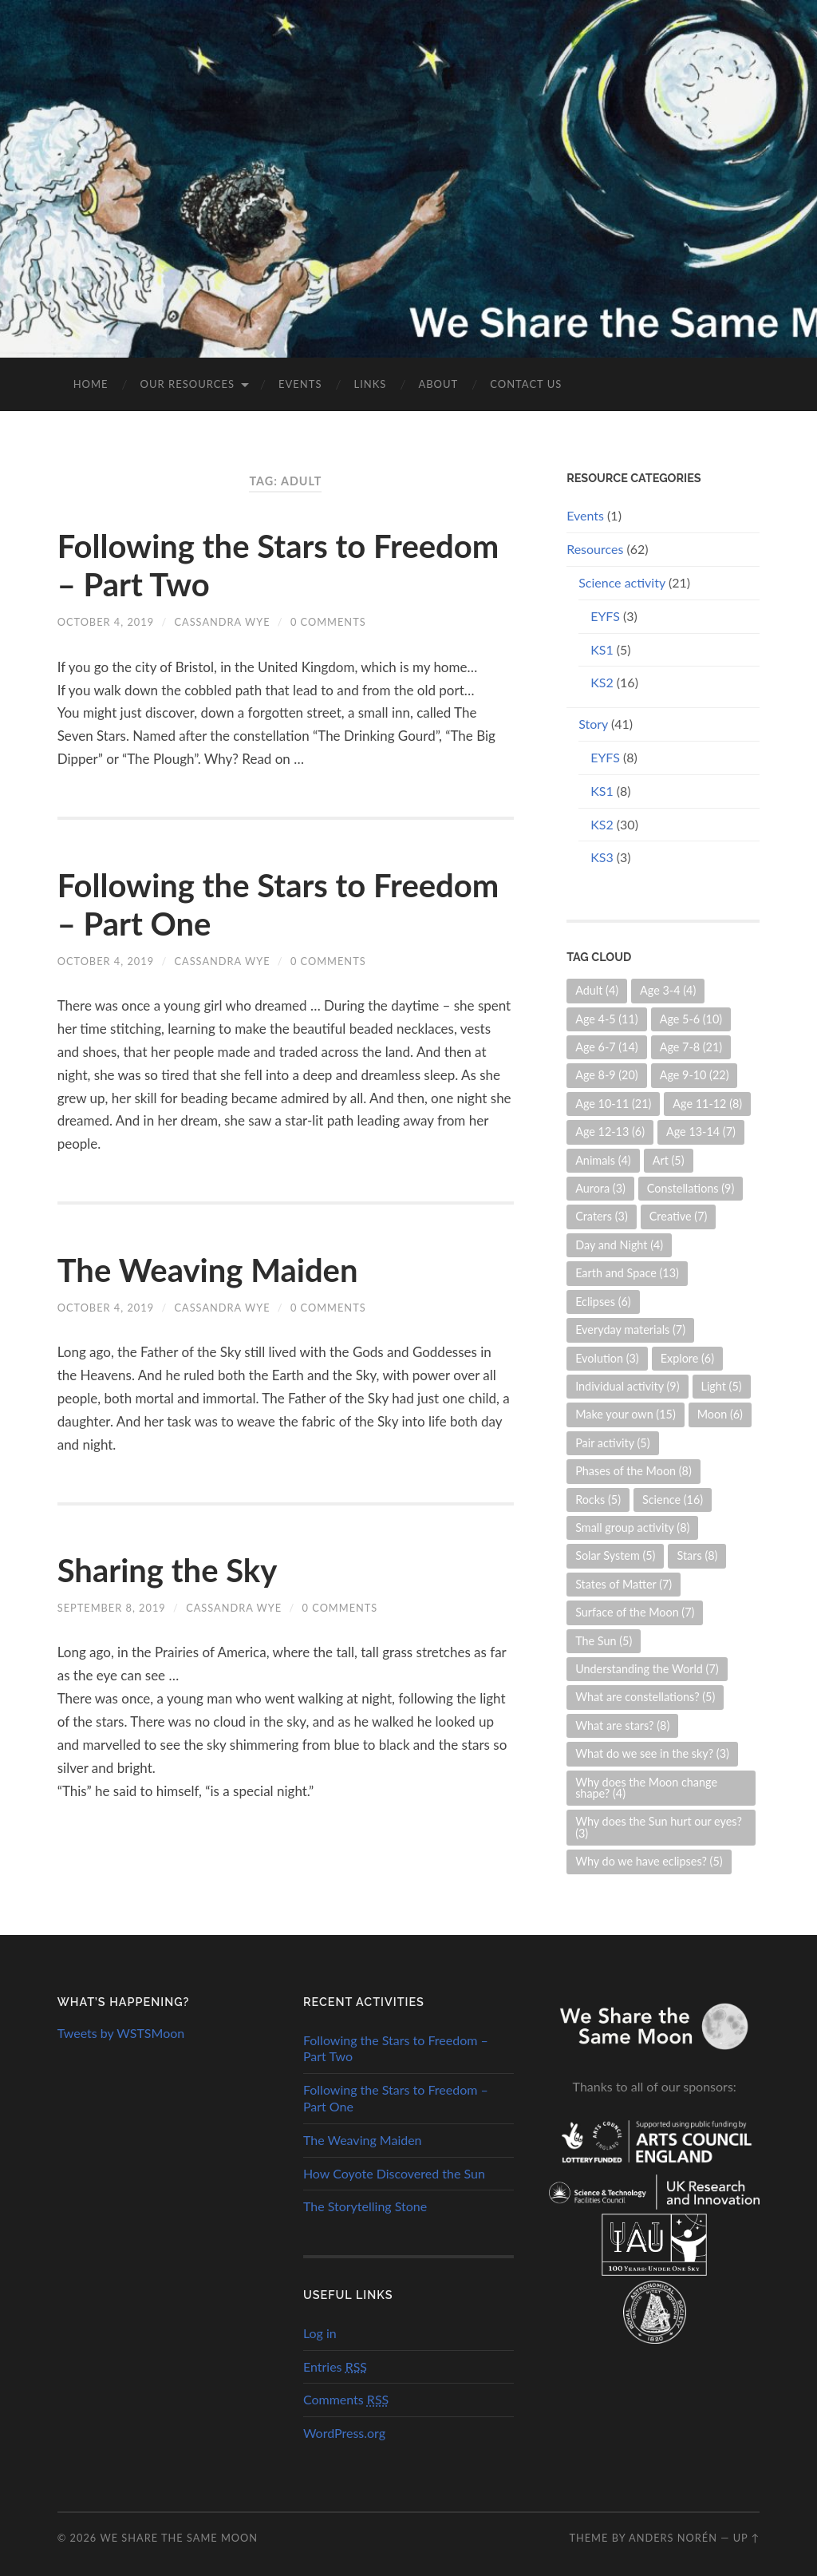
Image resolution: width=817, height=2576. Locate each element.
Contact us (526, 384)
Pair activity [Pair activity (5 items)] (612, 1443)
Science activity (621, 582)
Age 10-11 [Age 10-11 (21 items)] (613, 1103)
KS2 (602, 682)
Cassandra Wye (222, 621)
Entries (335, 2366)
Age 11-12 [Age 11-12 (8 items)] (707, 1103)
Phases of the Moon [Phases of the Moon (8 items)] (633, 1471)
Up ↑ (746, 2537)
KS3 (602, 857)
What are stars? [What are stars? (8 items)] (622, 1725)
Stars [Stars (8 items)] (697, 1555)
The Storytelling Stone (365, 2206)
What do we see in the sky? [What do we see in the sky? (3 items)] (652, 1753)
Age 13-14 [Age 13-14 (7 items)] (701, 1131)
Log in (320, 2333)
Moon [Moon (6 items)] (720, 1414)
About (438, 384)
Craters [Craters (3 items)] (601, 1216)
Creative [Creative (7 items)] (678, 1216)
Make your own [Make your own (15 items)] (625, 1414)
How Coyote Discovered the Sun (394, 2173)
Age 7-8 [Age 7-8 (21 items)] (691, 1047)
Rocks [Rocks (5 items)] (598, 1499)
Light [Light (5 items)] (721, 1386)
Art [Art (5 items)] (669, 1160)
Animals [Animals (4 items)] (603, 1160)
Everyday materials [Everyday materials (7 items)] (630, 1329)
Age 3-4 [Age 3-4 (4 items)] (668, 990)
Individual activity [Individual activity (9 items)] (627, 1386)
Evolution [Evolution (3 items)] (607, 1358)
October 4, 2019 (105, 621)
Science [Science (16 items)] (672, 1499)
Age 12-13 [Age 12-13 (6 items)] (610, 1131)
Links (369, 384)
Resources (594, 548)
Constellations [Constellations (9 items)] (690, 1188)
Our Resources (187, 384)
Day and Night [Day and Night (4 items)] (619, 1245)
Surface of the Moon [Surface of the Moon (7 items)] (634, 1612)
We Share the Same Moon (179, 2537)
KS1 (602, 649)
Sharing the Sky (167, 1570)
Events (300, 384)
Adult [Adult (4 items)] (596, 990)
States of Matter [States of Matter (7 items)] (623, 1584)
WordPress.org (344, 2432)
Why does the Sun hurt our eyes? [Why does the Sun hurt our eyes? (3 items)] (658, 1826)
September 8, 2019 (111, 1607)
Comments (346, 2399)
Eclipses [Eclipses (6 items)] (603, 1301)
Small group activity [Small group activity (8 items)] (632, 1527)
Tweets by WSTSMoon (121, 2032)
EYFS (605, 615)
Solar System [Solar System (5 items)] (615, 1555)
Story (593, 723)
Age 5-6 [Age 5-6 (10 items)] (691, 1019)
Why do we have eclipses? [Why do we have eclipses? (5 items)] (649, 1861)
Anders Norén (673, 2537)
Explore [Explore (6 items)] (687, 1358)
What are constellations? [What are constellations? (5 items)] (645, 1696)
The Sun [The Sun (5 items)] (603, 1641)
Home (91, 384)
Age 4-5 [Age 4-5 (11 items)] (606, 1019)
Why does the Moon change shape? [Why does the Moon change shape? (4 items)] (646, 1787)
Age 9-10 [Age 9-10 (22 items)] (694, 1075)
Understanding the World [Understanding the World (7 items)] (646, 1669)
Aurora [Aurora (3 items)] (600, 1188)
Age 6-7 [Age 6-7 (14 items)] (606, 1047)
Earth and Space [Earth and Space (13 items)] (627, 1273)
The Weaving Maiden (207, 1270)
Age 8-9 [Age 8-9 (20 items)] (606, 1075)
